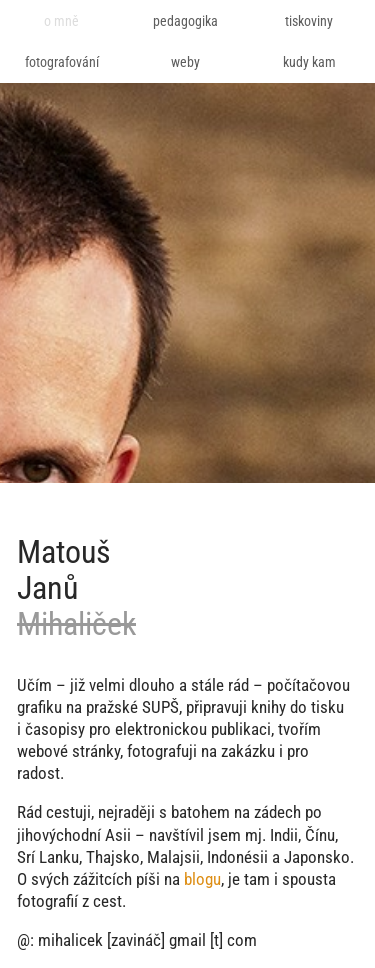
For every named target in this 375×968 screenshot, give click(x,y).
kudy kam (309, 62)
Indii (284, 835)
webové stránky (68, 751)
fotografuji (162, 751)
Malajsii (173, 857)
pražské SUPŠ (132, 707)
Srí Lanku (48, 857)
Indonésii (237, 857)
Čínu (320, 835)
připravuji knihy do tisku (265, 707)
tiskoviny (309, 21)
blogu (202, 879)
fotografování (62, 62)
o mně (61, 21)
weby (185, 62)
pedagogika (185, 21)
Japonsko (317, 857)
